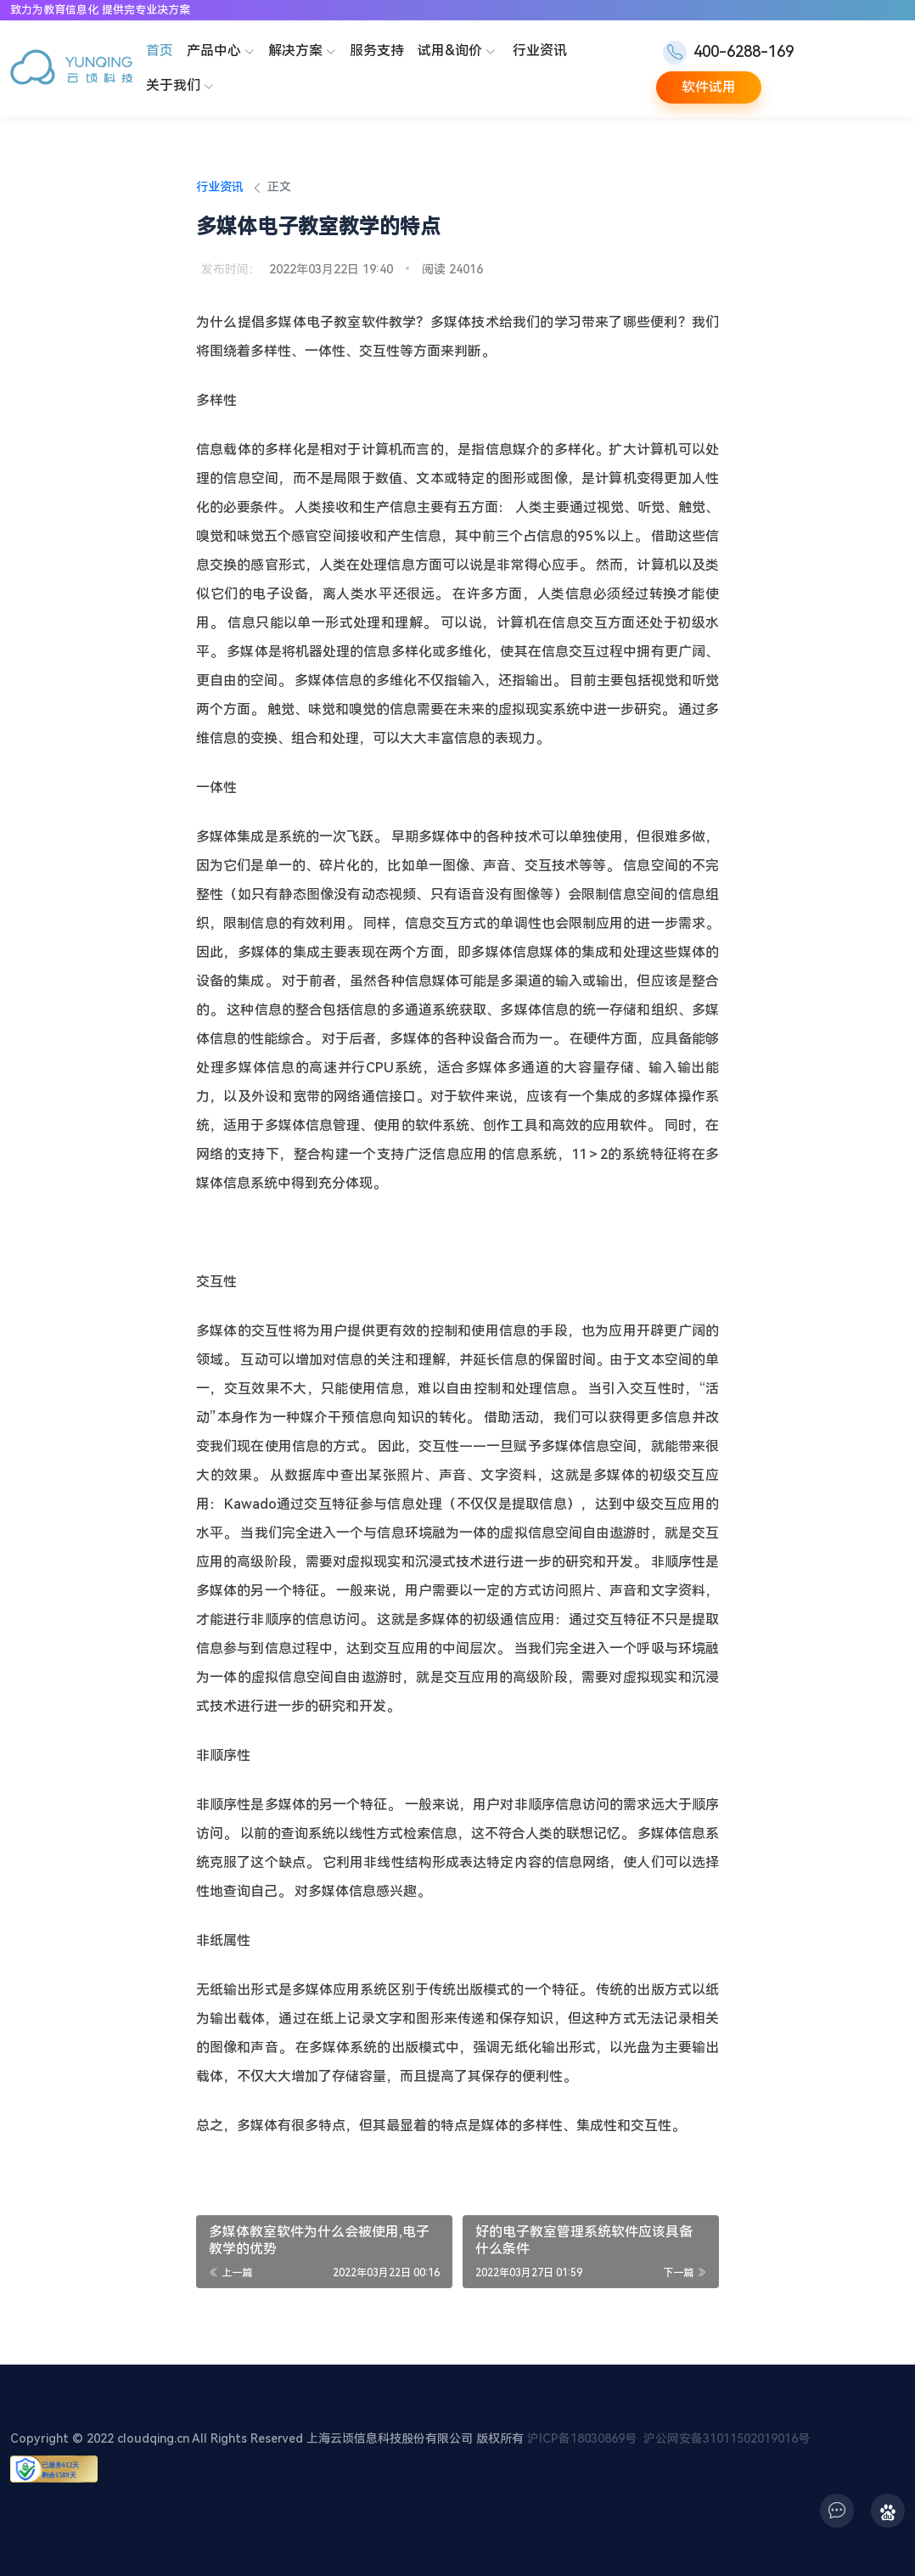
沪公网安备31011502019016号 (726, 2438)
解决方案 (304, 52)
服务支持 (377, 50)
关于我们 (181, 86)
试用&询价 (458, 52)
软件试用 (709, 87)
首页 (159, 50)
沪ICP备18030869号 (582, 2438)
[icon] (837, 2511)
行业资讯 (540, 50)
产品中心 (222, 52)
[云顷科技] (71, 69)
